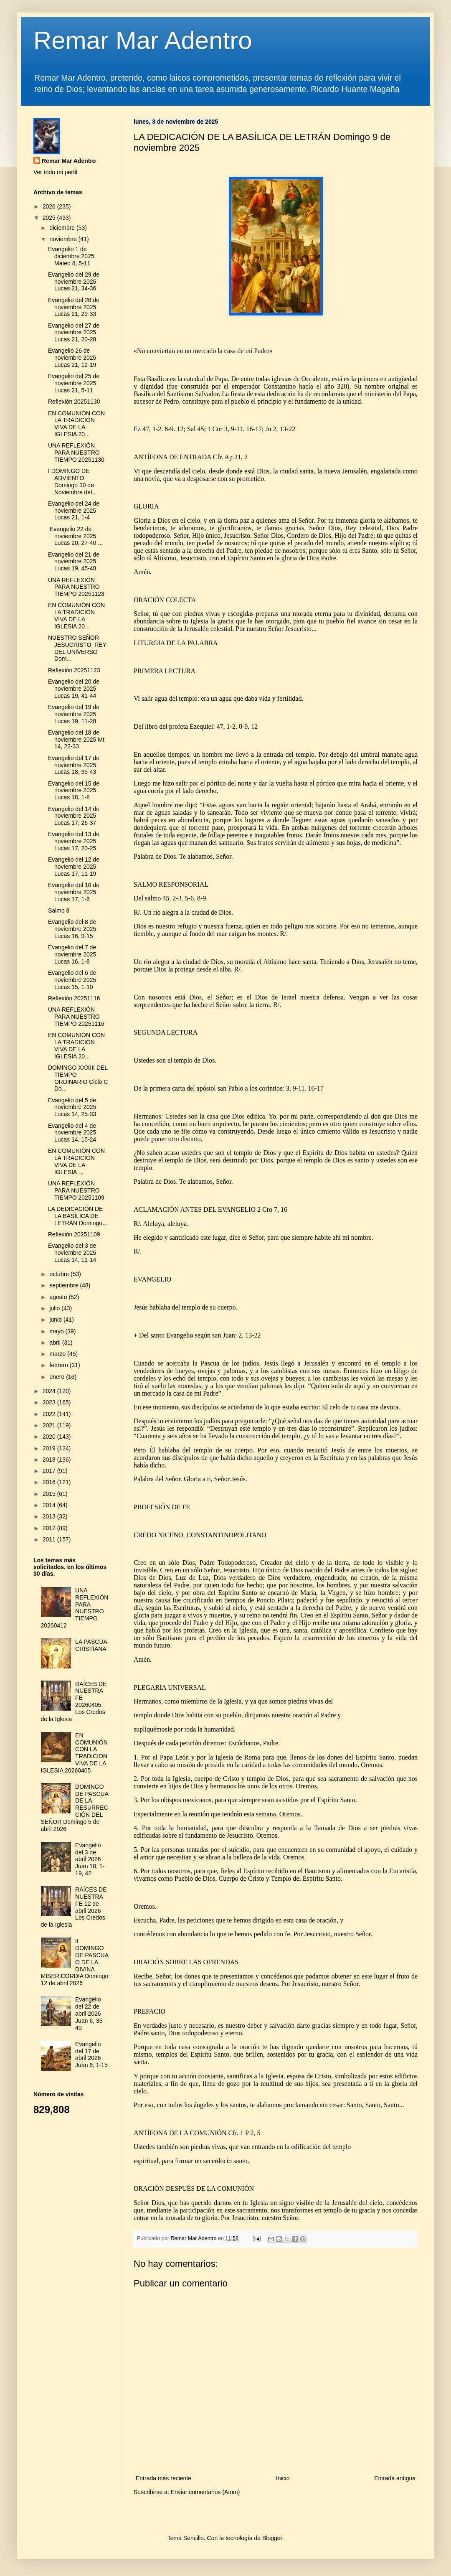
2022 (50, 1414)
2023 (50, 1402)
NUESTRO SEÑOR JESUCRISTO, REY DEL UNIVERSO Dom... (77, 648)
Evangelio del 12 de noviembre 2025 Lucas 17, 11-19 (73, 866)
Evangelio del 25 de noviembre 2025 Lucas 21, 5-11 (73, 383)
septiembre (64, 1285)
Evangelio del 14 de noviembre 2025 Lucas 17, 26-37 (73, 816)
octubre (60, 1274)
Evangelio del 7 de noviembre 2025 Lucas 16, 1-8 (72, 954)
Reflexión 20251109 (74, 1234)
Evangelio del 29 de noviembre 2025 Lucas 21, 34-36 (73, 281)
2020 (50, 1436)
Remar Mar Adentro (142, 40)
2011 (50, 1539)
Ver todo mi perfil (55, 172)
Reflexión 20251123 (74, 670)
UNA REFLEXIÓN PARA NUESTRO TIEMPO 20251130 (76, 452)
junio (56, 1319)
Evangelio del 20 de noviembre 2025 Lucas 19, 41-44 (73, 688)
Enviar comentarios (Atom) (205, 2492)
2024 (50, 1391)
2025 (50, 217)
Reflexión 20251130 (74, 401)
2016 (50, 1482)
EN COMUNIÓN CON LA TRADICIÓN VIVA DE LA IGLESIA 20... (76, 423)
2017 (50, 1470)
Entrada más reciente (163, 2478)
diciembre (62, 227)
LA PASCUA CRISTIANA (91, 1645)
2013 (50, 1516)
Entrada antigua (395, 2478)
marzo (58, 1353)
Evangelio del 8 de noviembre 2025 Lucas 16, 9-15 (72, 928)
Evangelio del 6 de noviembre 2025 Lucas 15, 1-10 (72, 979)
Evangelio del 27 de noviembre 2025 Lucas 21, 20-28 (73, 332)
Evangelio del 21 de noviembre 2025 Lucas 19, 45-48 (73, 561)
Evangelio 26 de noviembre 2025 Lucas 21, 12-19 (72, 357)
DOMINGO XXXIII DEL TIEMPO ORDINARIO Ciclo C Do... (78, 1078)
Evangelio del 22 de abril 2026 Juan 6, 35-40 (89, 2013)
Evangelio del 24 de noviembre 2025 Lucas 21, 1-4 (73, 510)
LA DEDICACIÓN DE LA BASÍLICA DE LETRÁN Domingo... (77, 1215)
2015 (50, 1493)
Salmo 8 (58, 910)
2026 (50, 206)
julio (55, 1308)
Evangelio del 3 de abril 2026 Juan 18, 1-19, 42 (89, 1859)
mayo (57, 1331)
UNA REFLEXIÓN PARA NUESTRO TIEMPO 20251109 (76, 1190)
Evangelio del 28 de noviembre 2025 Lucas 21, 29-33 (73, 307)
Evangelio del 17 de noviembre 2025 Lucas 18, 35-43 (73, 765)
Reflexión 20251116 (74, 998)
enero (57, 1376)
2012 (50, 1528)
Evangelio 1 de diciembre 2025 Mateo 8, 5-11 (71, 256)
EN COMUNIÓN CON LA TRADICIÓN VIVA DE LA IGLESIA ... (76, 1161)
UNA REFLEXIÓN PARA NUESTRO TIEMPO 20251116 (76, 1016)
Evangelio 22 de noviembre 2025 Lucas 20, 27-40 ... (75, 536)
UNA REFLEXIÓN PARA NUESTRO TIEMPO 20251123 (76, 587)
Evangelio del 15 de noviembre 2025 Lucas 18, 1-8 (73, 790)
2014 (50, 1505)
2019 (50, 1448)
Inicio (283, 2478)
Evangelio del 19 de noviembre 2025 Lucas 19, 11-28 (73, 714)
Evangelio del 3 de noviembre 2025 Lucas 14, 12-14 (72, 1252)
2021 (50, 1425)
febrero (59, 1365)
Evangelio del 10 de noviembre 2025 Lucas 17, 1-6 (73, 892)
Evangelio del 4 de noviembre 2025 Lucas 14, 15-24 (72, 1132)
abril (55, 1342)
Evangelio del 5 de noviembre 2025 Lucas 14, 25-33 (72, 1107)
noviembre (63, 239)
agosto (58, 1297)
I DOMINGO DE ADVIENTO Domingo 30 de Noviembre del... (72, 481)
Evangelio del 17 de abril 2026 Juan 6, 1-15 (91, 2054)
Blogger (272, 2538)
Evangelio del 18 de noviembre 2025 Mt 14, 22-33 (76, 739)
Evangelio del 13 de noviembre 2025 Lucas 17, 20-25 (73, 841)
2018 (50, 1459)
